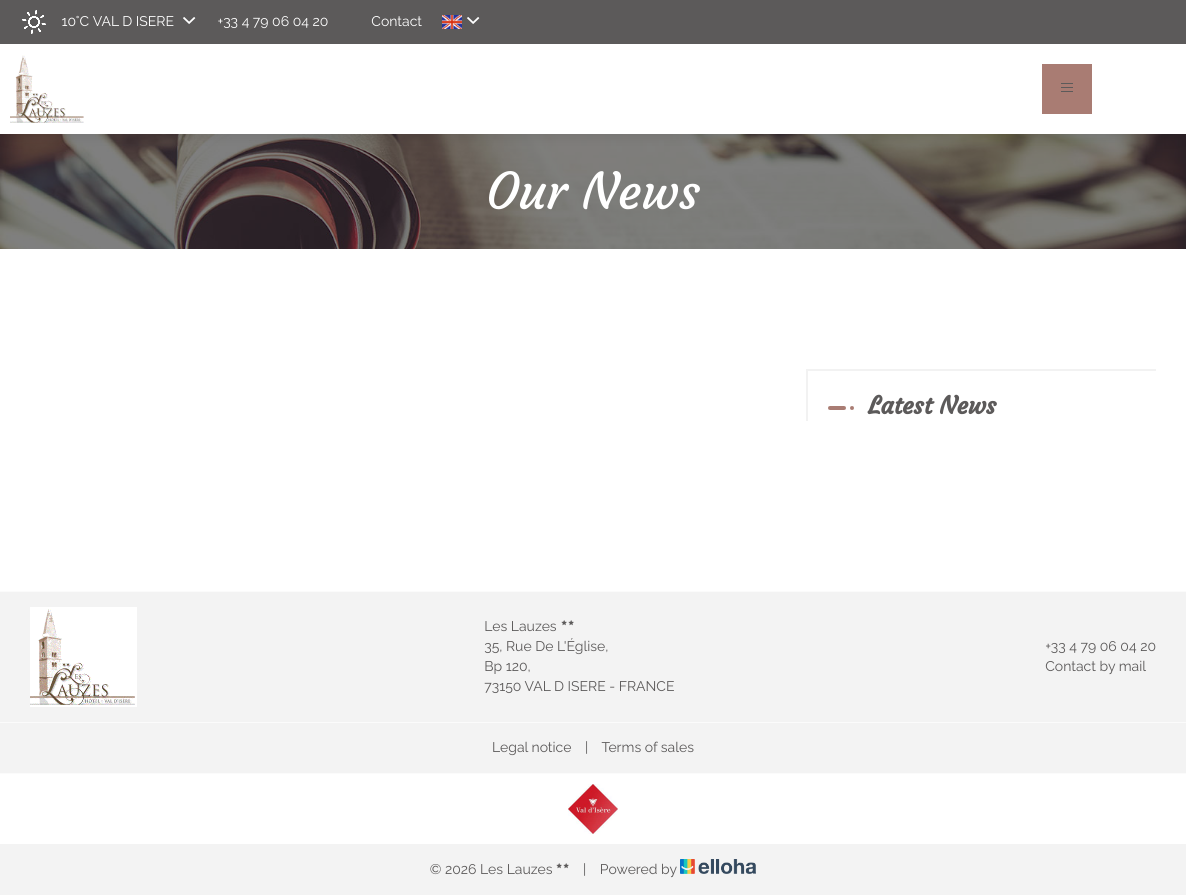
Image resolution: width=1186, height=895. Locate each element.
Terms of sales (647, 748)
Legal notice (531, 748)
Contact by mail (1084, 667)
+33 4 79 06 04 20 (1089, 647)
